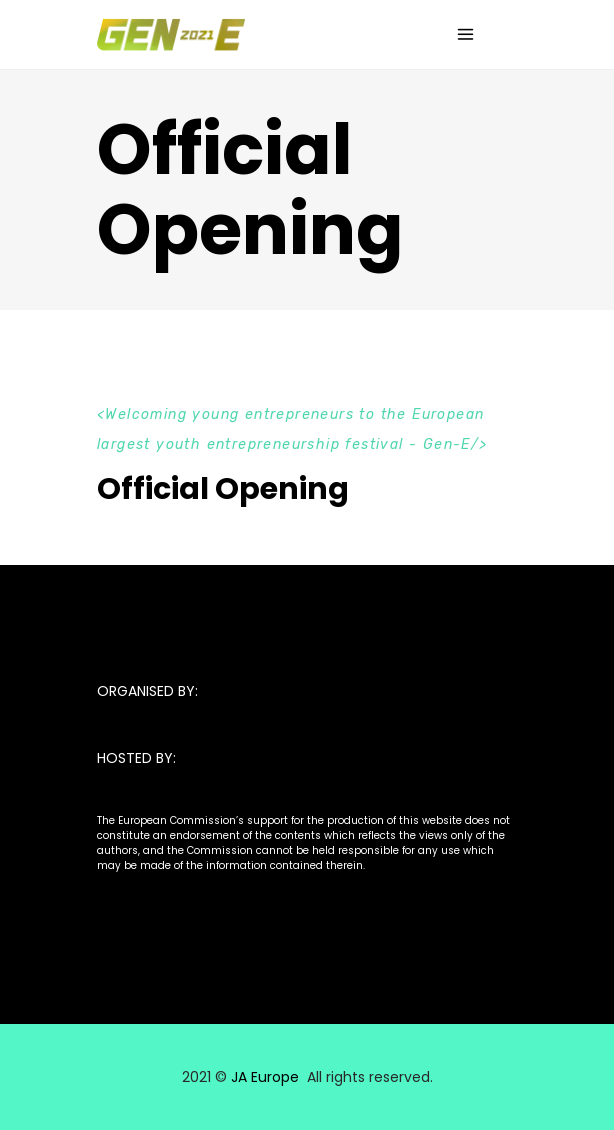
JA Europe (265, 1077)
